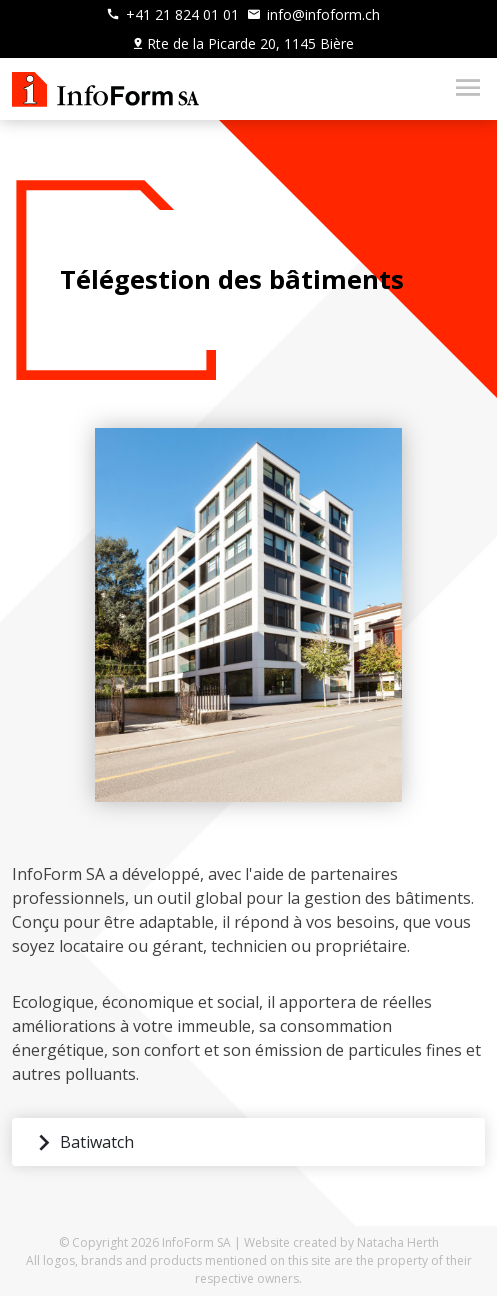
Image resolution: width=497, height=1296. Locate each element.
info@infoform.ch (313, 14)
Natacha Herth (398, 1242)
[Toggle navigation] (462, 89)
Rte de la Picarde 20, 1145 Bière (242, 43)
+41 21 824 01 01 (172, 14)
